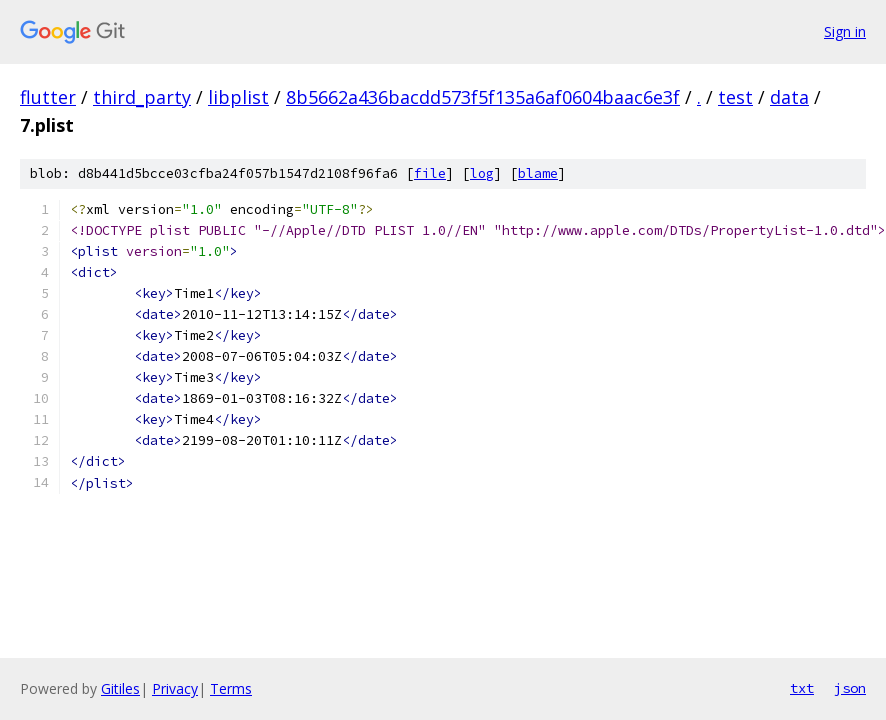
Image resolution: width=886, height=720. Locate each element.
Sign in (845, 31)
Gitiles (120, 688)
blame (538, 173)
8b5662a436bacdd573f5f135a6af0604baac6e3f (483, 97)
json (850, 688)
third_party (142, 97)
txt (802, 688)
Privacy (175, 688)
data (789, 97)
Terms (231, 688)
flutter (48, 97)
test (735, 97)
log (482, 173)
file (430, 173)
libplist (238, 97)
